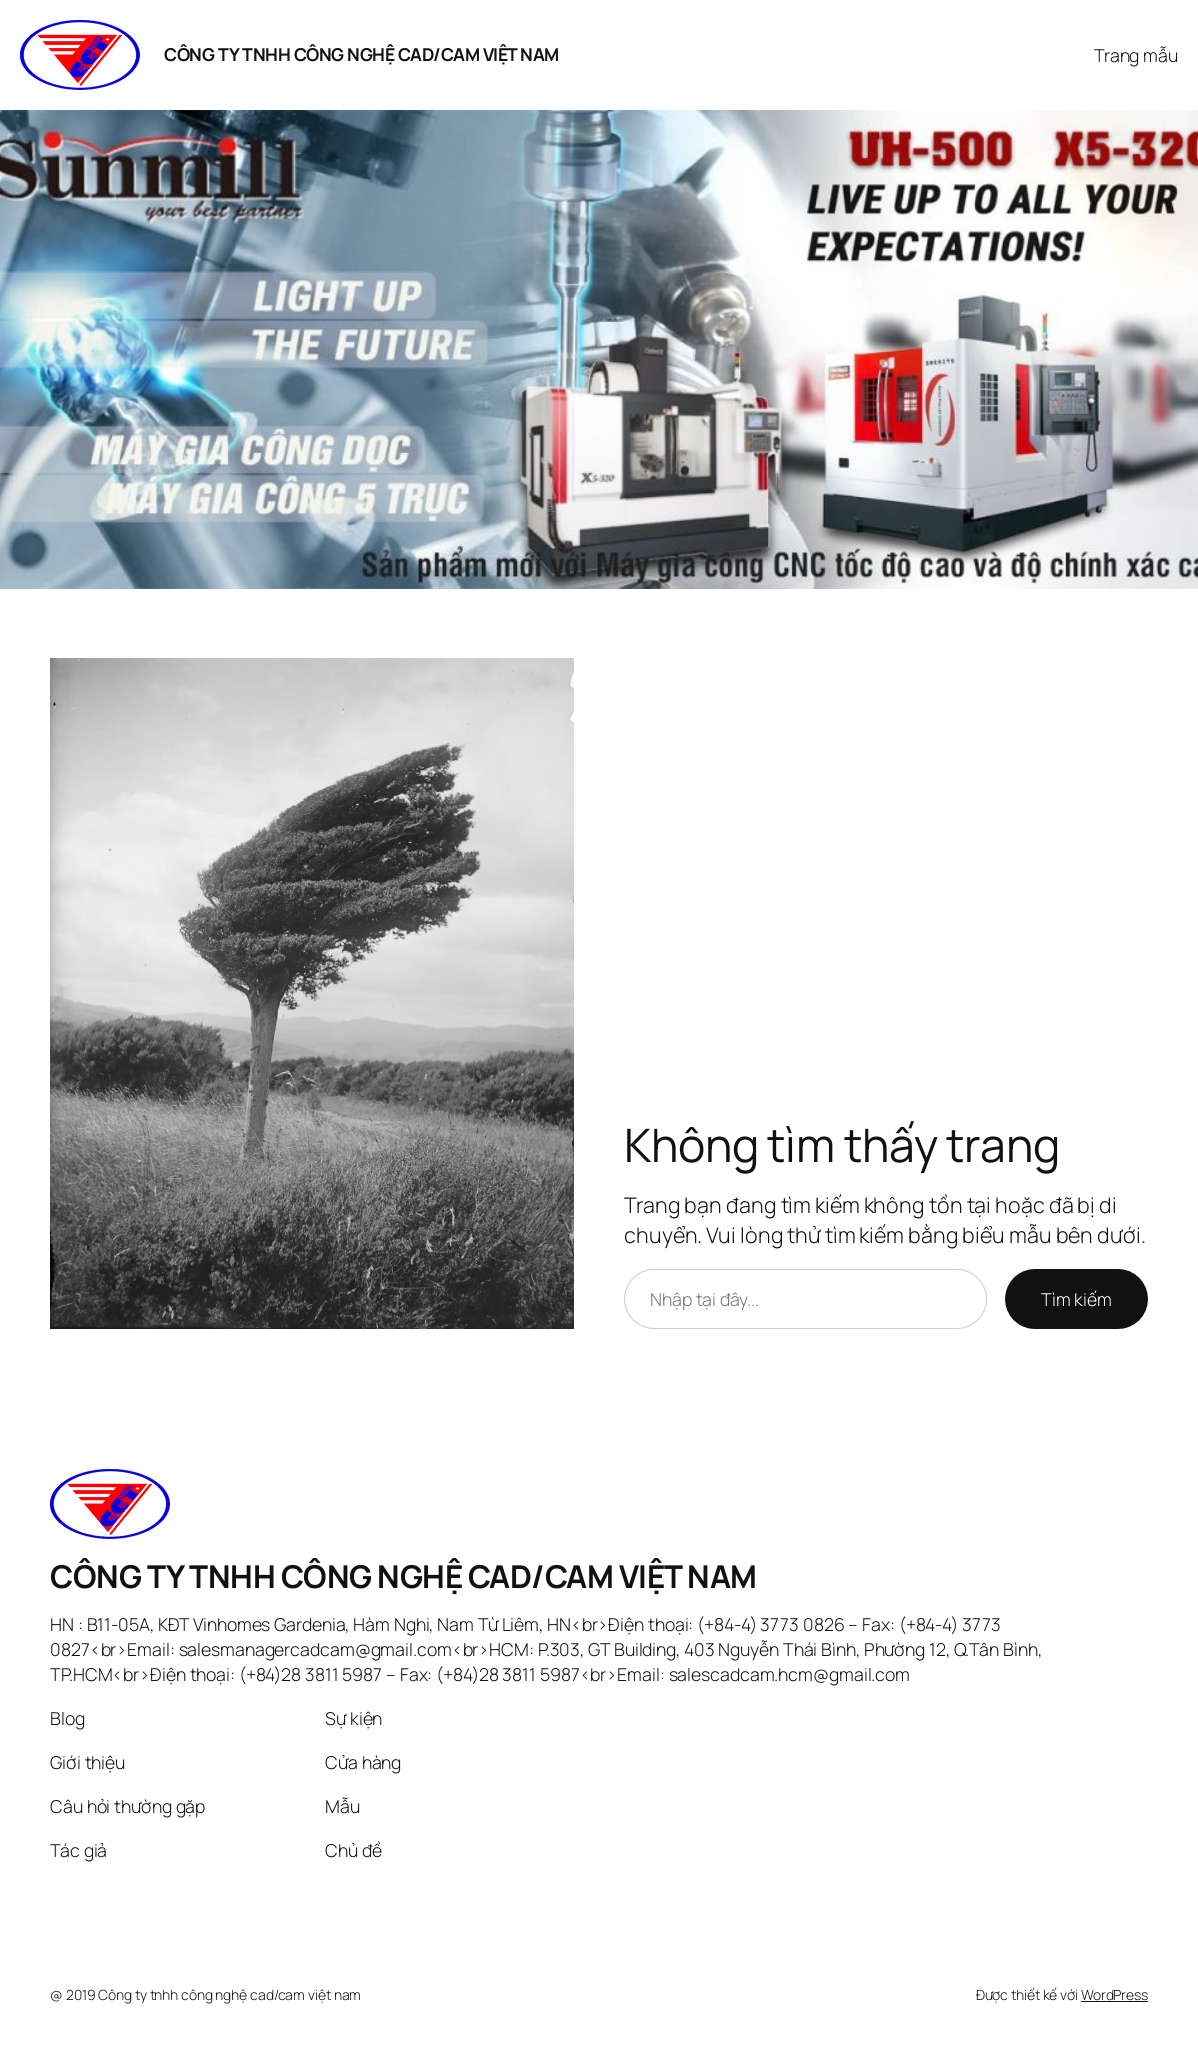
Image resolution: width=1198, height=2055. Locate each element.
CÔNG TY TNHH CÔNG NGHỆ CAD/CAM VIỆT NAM (361, 54)
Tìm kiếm (1076, 1299)
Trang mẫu (1136, 55)
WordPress (1114, 1994)
